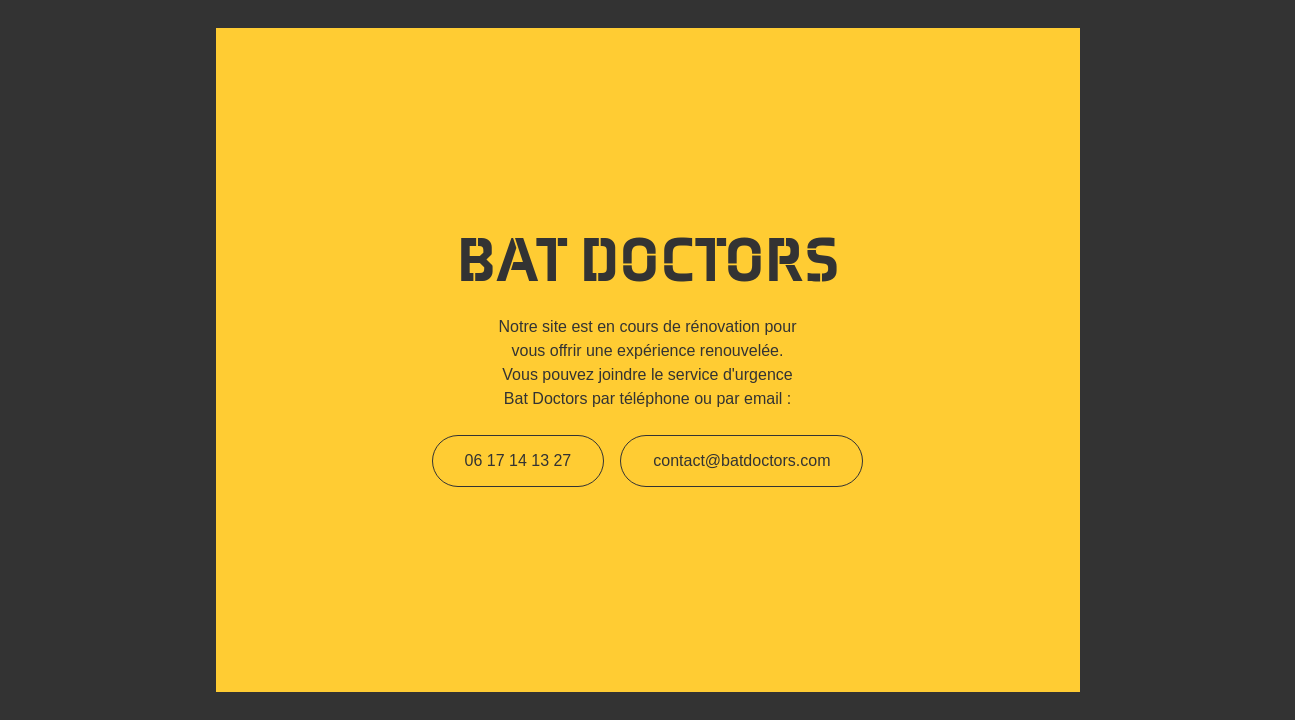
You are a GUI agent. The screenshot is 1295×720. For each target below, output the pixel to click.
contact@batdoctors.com (741, 460)
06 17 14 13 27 (518, 460)
